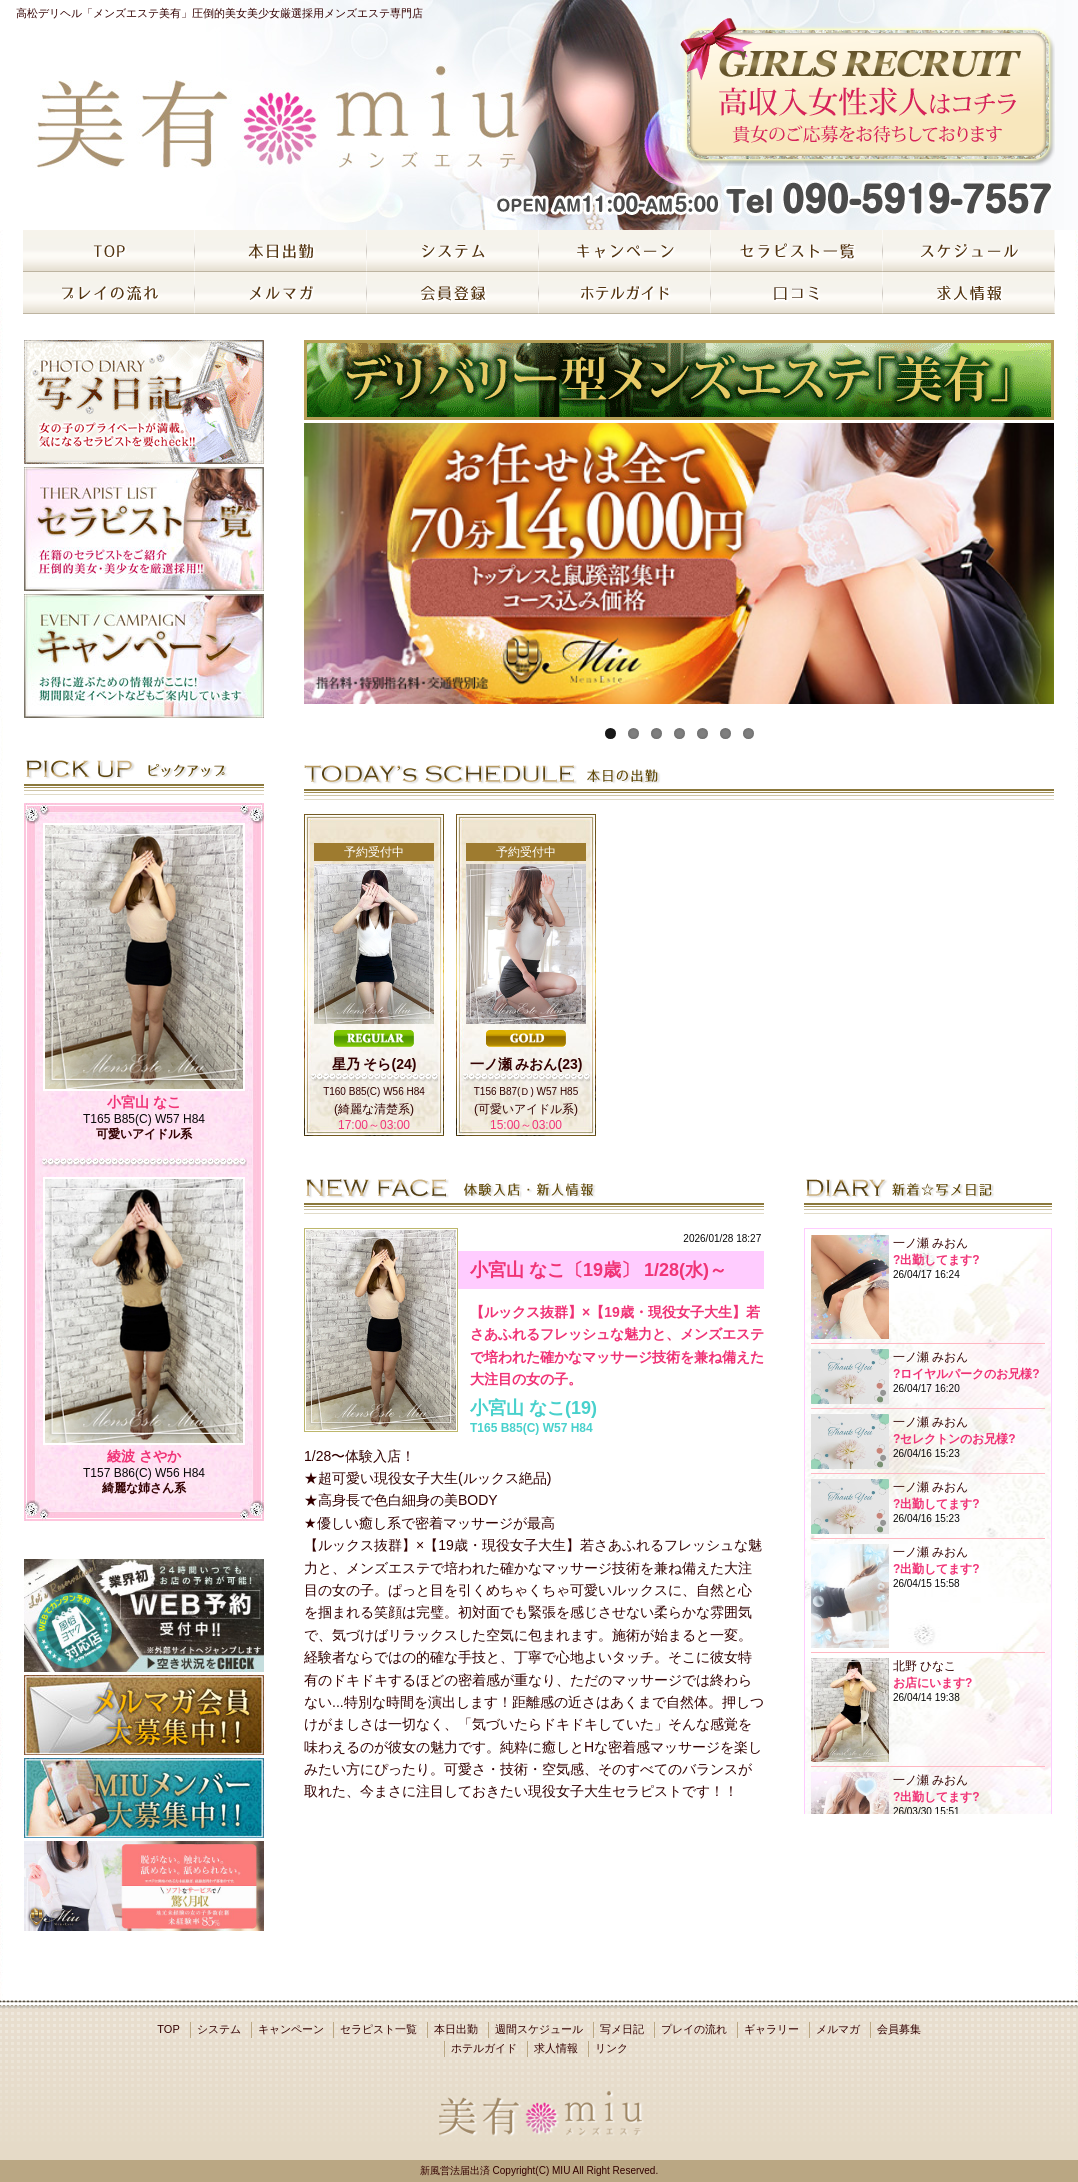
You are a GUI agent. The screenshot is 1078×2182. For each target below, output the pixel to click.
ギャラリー (771, 2029)
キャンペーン (291, 2029)
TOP (168, 2029)
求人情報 (556, 2048)
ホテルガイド (484, 2048)
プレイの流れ (694, 2029)
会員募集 (899, 2029)
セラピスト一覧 (378, 2029)
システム (219, 2029)
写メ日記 (622, 2029)
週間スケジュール (539, 2029)
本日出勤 (456, 2029)
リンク (611, 2048)
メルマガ (838, 2029)
